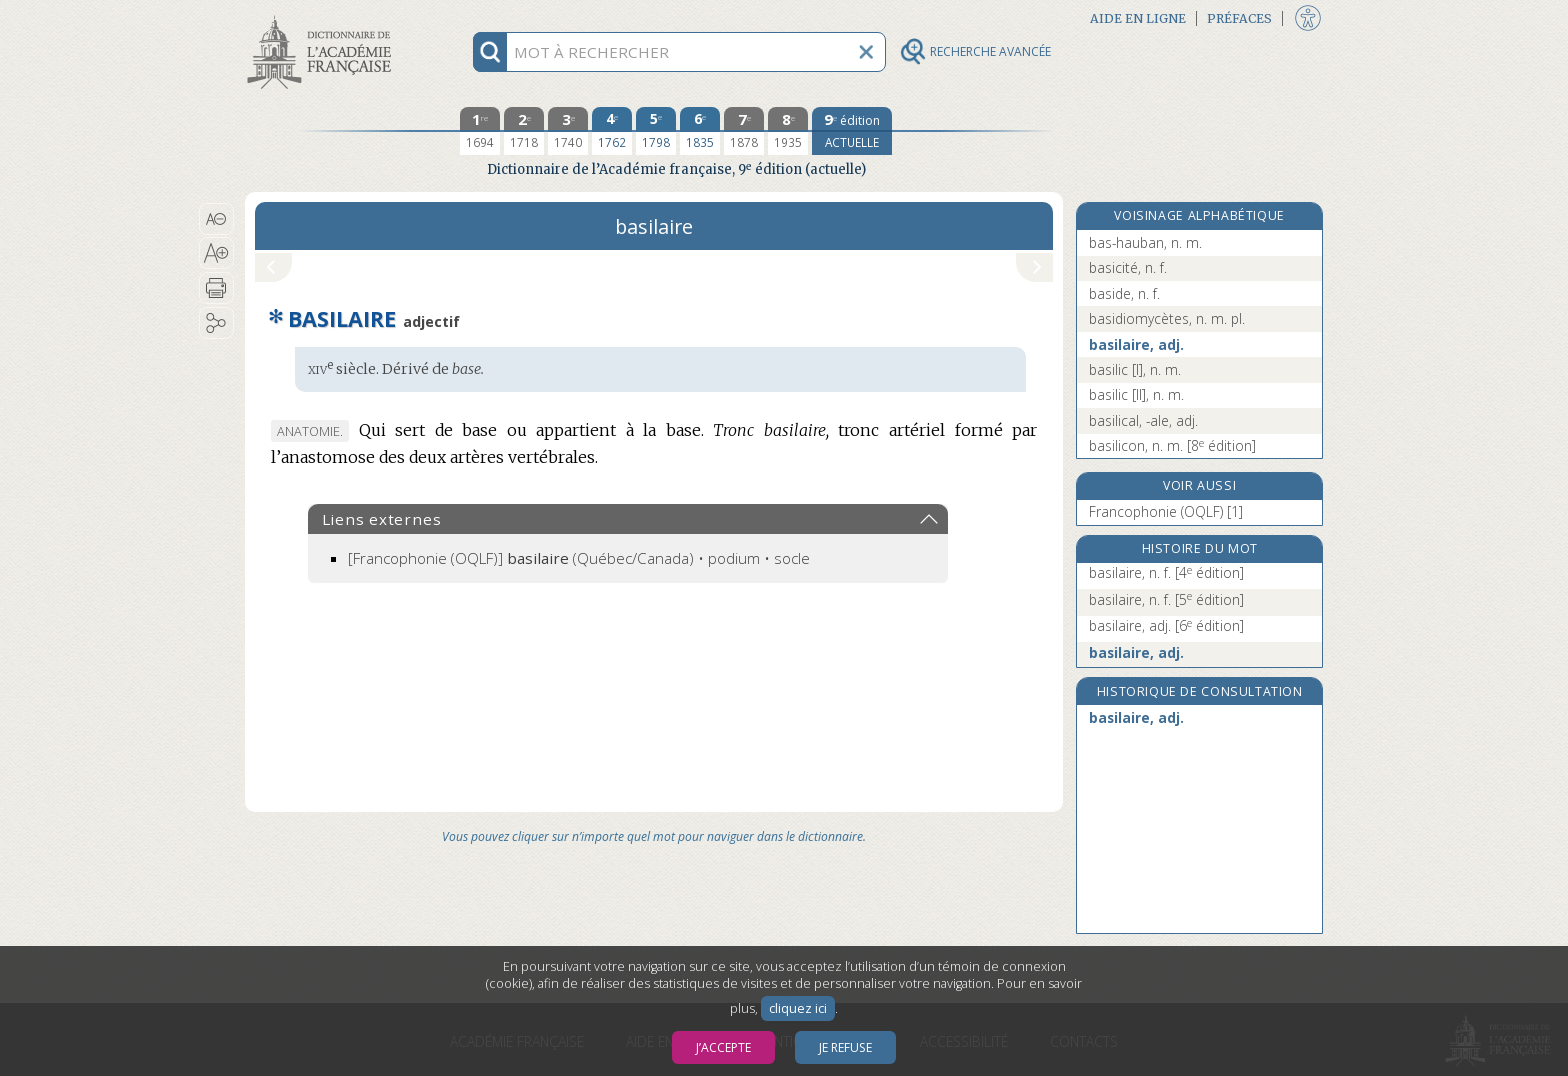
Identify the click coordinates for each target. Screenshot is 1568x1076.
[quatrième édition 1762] (612, 131)
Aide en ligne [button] (1138, 18)
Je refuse (845, 1047)
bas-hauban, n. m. (1145, 242)
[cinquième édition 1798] (656, 131)
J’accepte (723, 1047)
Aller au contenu (323, 17)
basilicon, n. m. (1172, 445)
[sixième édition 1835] (700, 131)
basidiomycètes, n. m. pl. (1167, 318)
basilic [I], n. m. (1135, 369)
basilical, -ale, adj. (1143, 420)
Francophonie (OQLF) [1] (1166, 511)
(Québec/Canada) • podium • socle (579, 558)
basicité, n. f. (1128, 267)
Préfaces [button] (1239, 18)
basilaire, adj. (1136, 344)
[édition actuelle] (852, 131)
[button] (216, 219)
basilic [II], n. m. (1136, 394)
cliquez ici (798, 1008)
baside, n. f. (1124, 293)
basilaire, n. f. (1166, 572)
